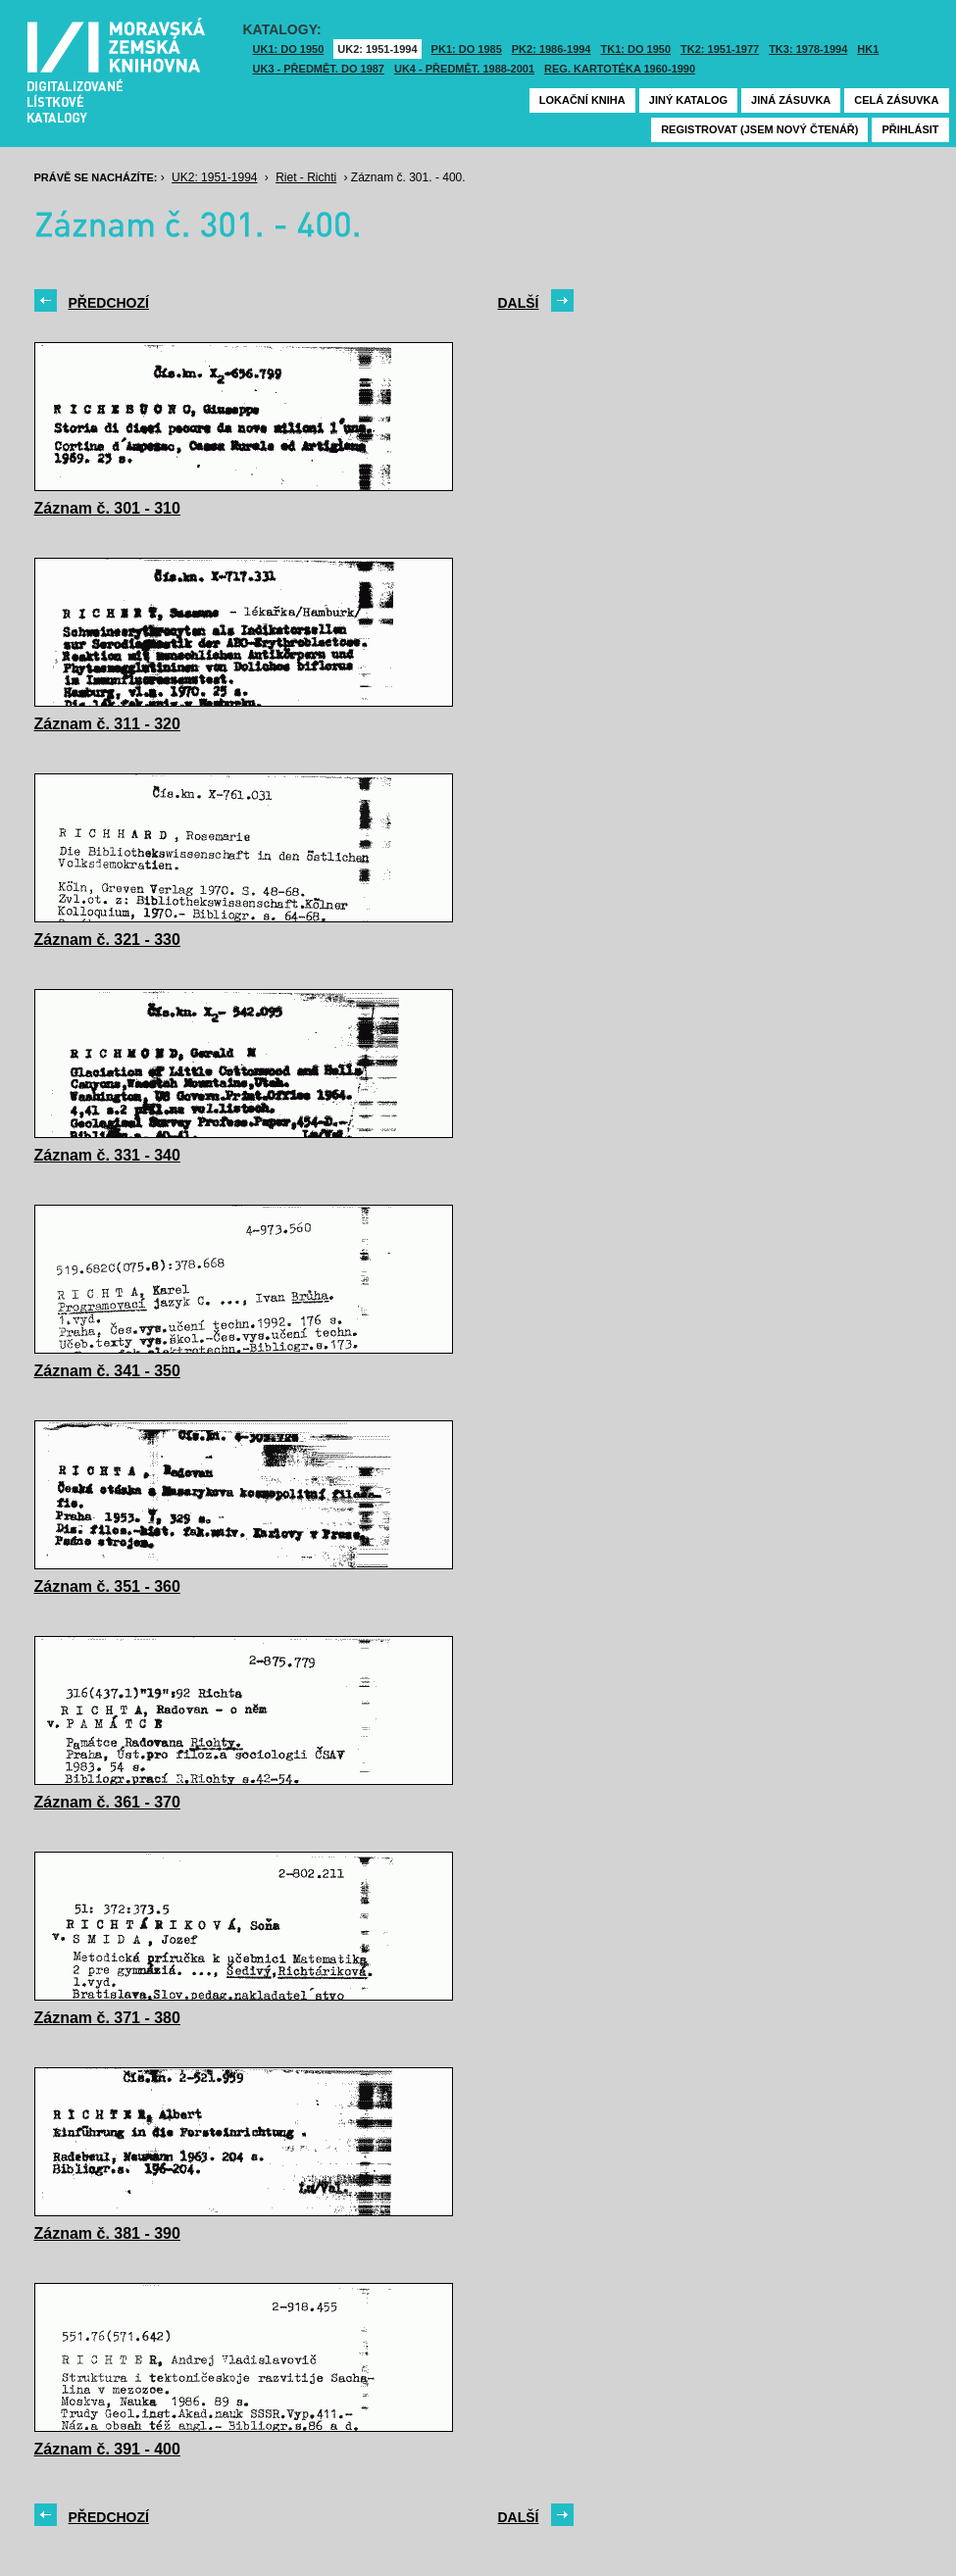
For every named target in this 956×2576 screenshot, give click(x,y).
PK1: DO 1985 (466, 49)
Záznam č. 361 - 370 (107, 1802)
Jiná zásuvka (790, 100)
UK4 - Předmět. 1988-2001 (464, 68)
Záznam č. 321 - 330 (107, 939)
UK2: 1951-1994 (377, 49)
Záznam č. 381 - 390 (107, 2233)
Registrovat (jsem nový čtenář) (759, 129)
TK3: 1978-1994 (808, 49)
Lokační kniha (582, 100)
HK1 (868, 49)
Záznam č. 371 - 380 (107, 2017)
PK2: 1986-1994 (551, 49)
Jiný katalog (688, 100)
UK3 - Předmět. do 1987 (318, 68)
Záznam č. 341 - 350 (107, 1370)
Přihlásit (909, 129)
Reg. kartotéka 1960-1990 (619, 68)
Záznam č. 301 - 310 (107, 508)
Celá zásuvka (896, 100)
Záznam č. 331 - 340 (107, 1155)
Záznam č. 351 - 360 (107, 1586)
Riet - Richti (306, 177)
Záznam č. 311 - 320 (107, 724)
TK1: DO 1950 (636, 49)
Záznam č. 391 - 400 (107, 2449)
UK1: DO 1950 (289, 49)
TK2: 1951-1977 (719, 49)
